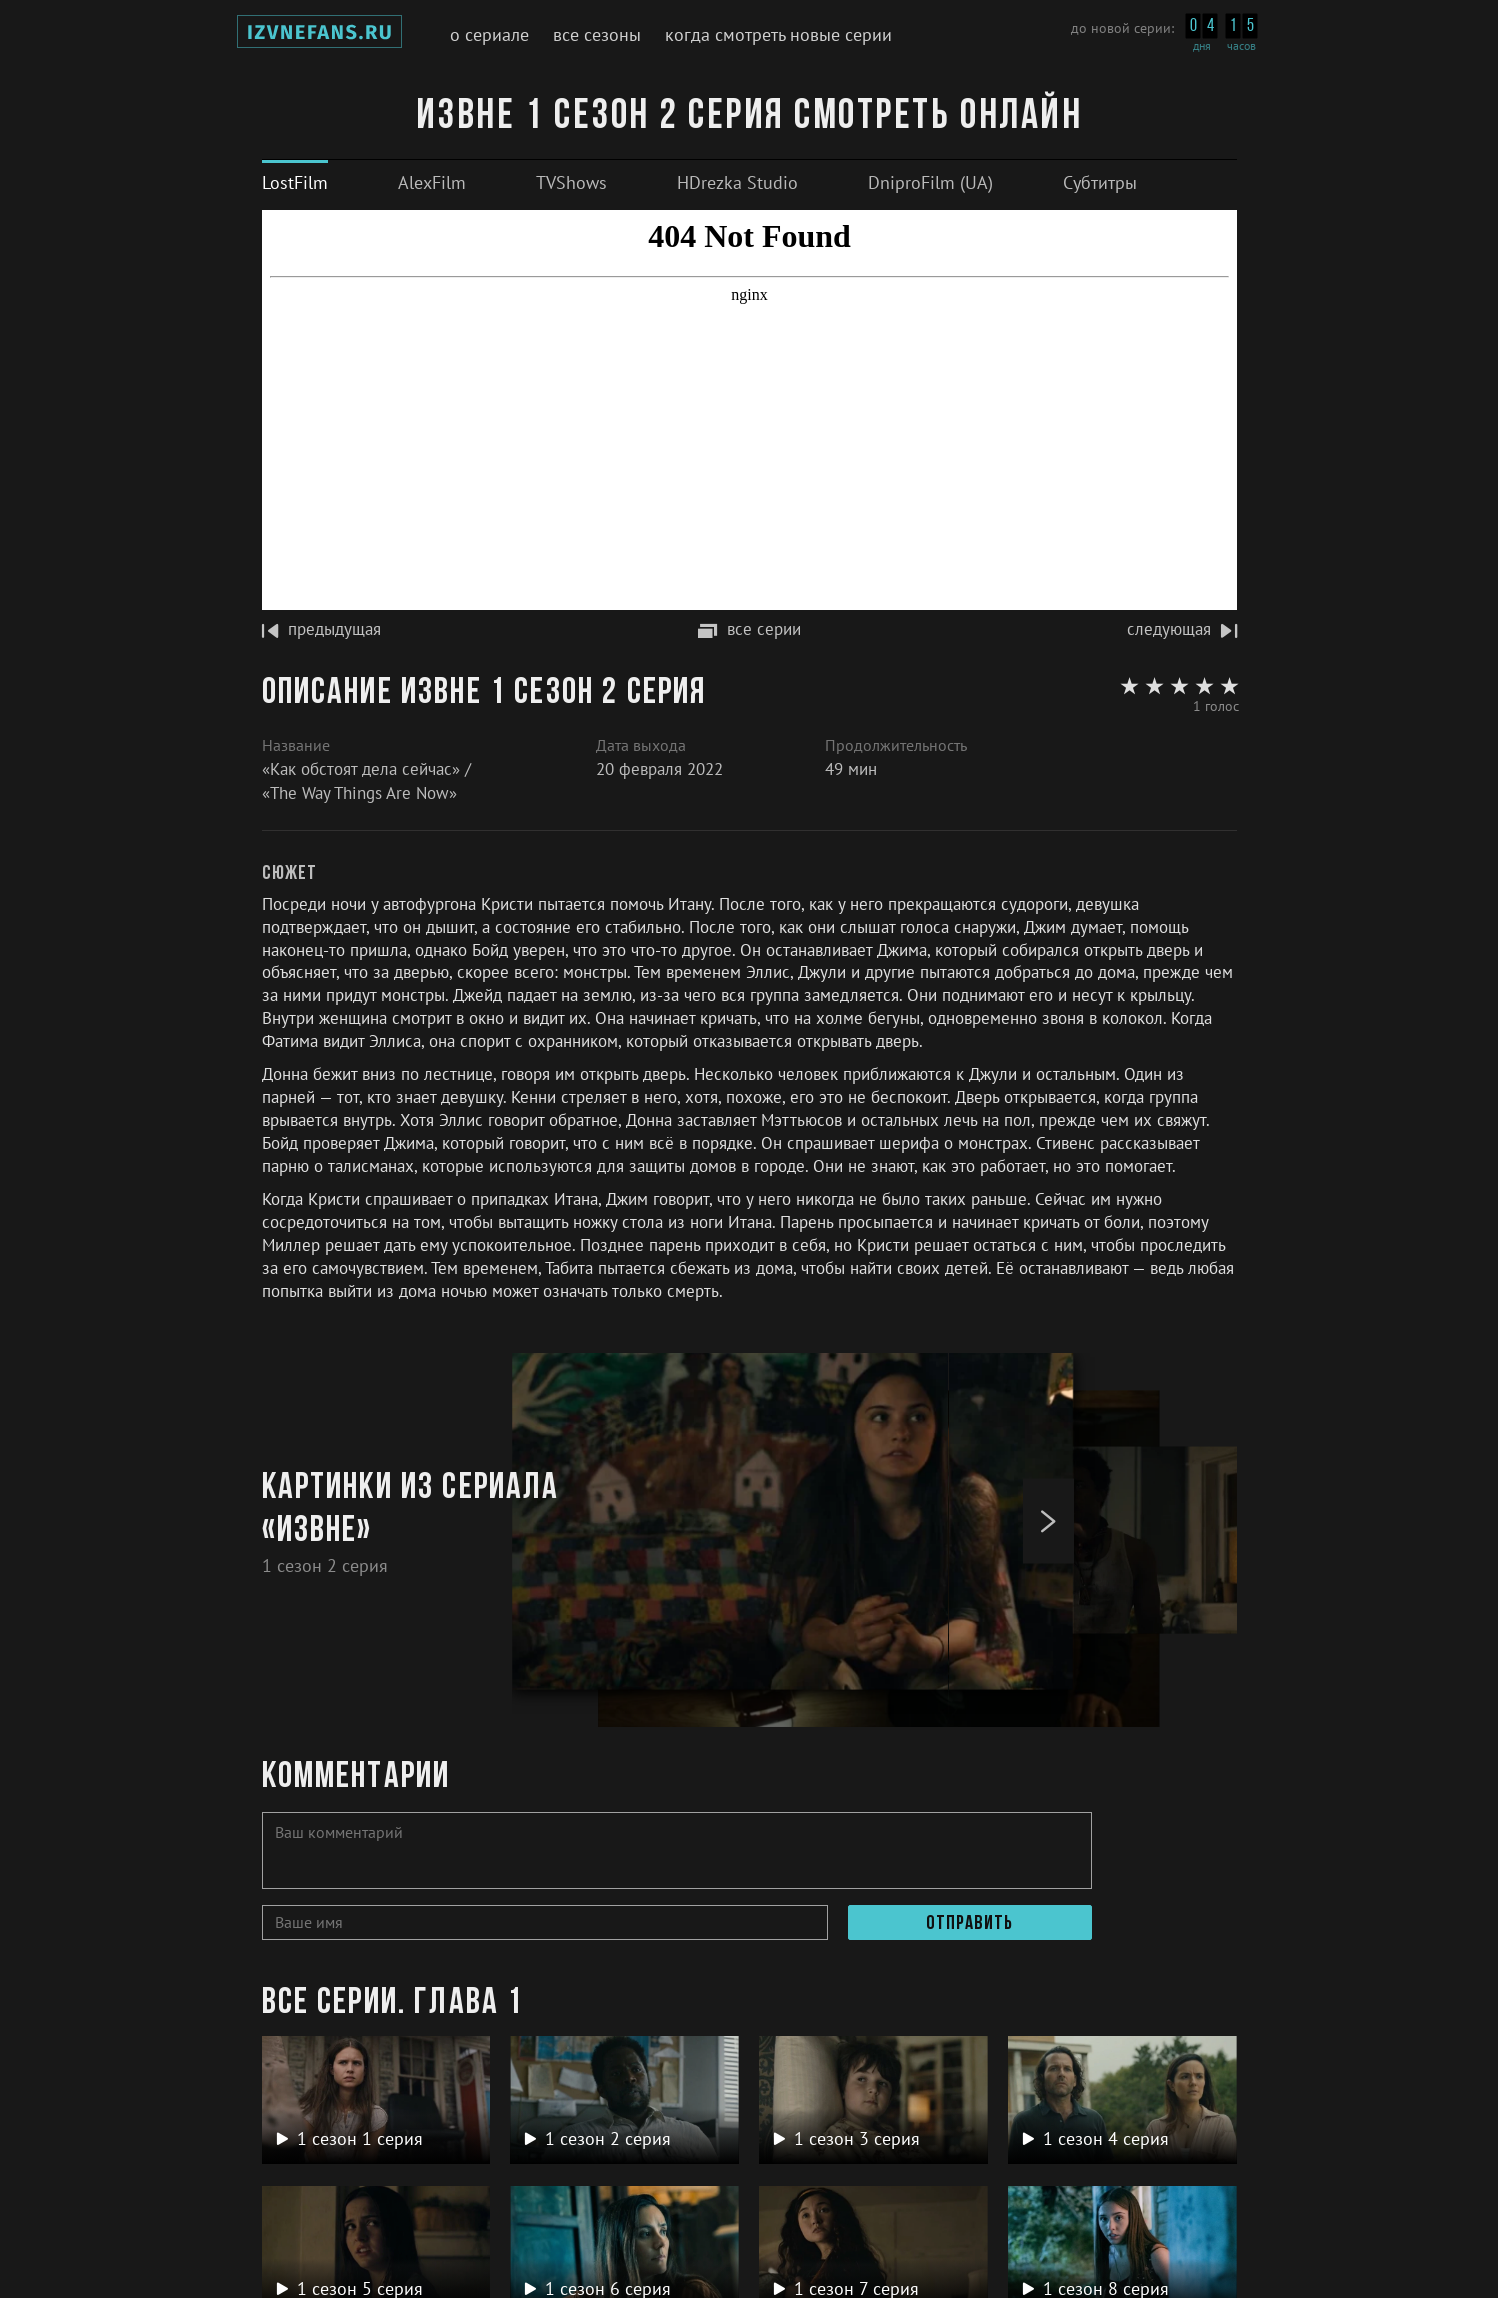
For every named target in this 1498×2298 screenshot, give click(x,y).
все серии (749, 629)
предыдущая (321, 629)
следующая (1182, 629)
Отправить (969, 1924)
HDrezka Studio (737, 182)
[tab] (295, 182)
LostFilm (295, 182)
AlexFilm (432, 182)
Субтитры (1100, 182)
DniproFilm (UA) (930, 182)
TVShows (571, 182)
